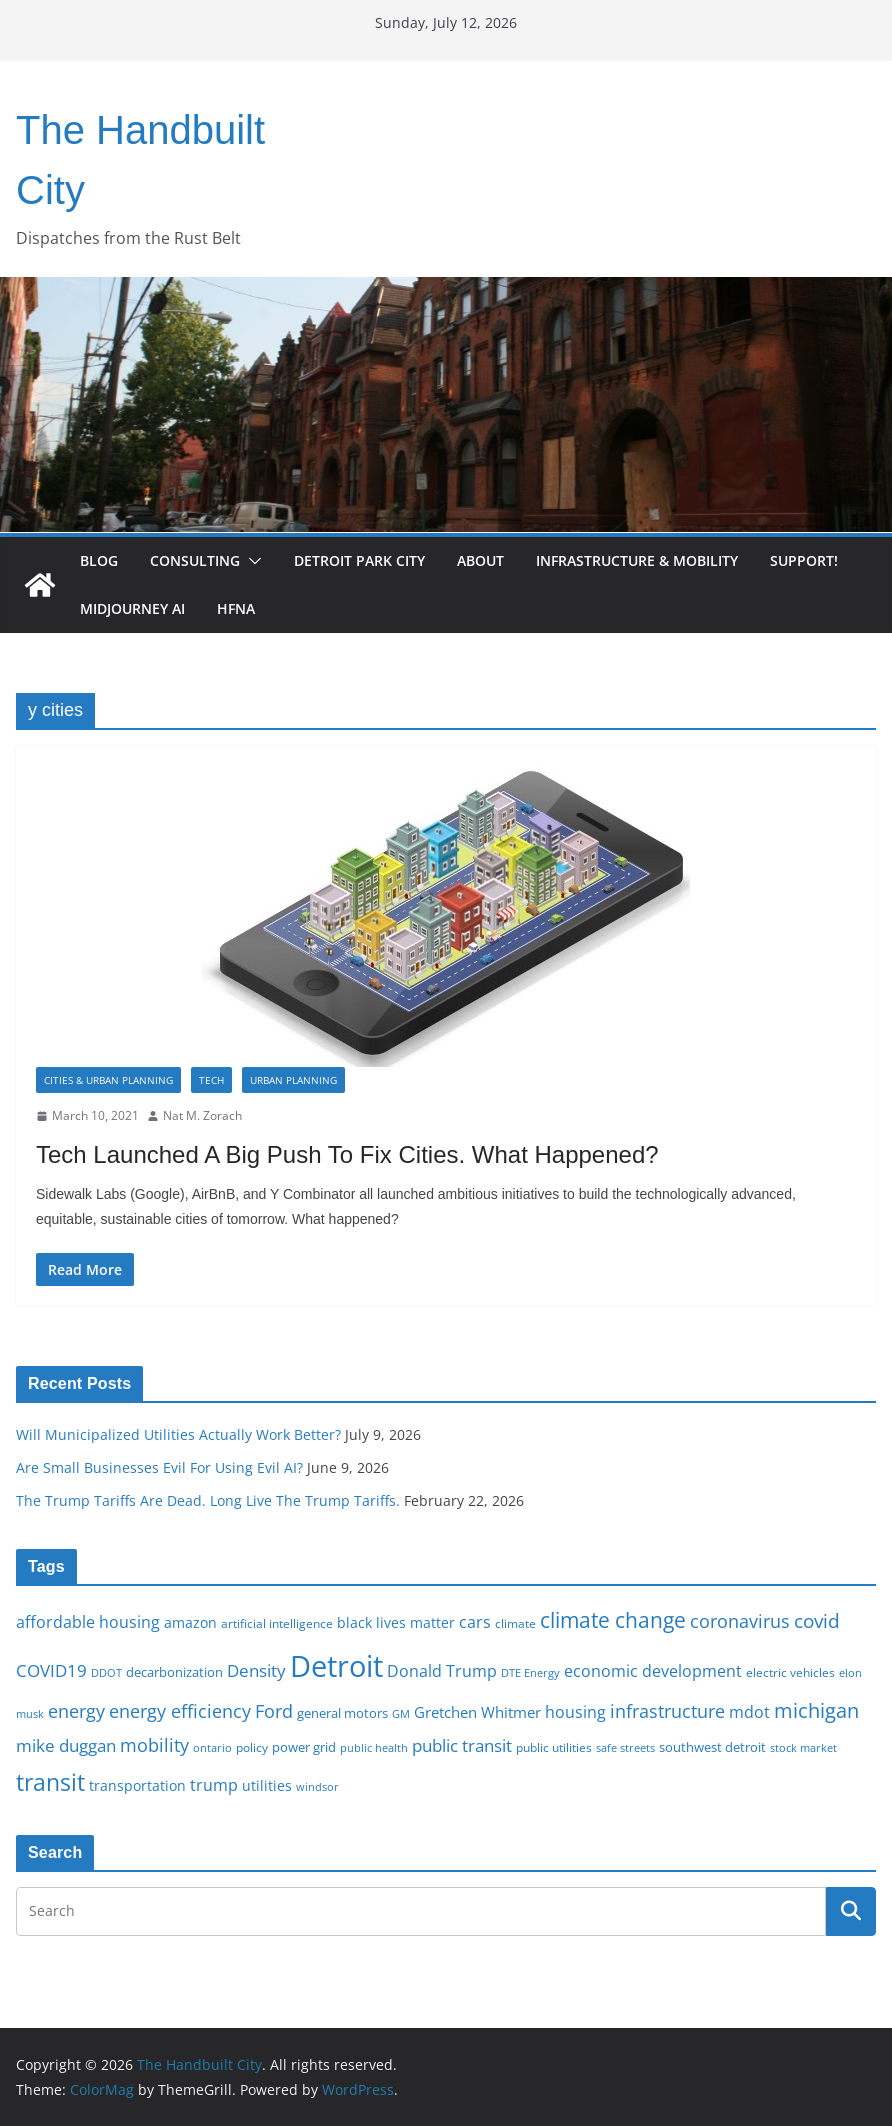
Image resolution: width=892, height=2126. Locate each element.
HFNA (236, 608)
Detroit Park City (359, 560)
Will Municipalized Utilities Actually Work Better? (178, 1434)
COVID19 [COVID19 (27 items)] (51, 1670)
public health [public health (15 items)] (374, 1747)
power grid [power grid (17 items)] (304, 1747)
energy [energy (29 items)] (76, 1711)
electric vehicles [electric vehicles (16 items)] (790, 1672)
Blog (99, 560)
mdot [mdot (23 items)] (749, 1712)
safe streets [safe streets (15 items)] (625, 1747)
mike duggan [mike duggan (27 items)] (66, 1745)
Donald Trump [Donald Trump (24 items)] (442, 1671)
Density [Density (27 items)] (256, 1670)
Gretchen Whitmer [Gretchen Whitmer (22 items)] (477, 1712)
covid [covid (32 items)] (817, 1621)
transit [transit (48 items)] (50, 1782)
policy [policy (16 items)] (252, 1747)
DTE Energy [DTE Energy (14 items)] (530, 1673)
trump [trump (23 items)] (214, 1785)
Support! (804, 560)
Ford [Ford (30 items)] (274, 1710)
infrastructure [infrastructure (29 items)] (667, 1711)
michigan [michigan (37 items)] (816, 1710)
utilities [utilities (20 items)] (267, 1785)
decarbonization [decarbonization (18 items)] (174, 1672)
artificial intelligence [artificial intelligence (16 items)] (277, 1623)
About (480, 560)
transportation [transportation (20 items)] (137, 1785)
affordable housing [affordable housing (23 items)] (88, 1622)
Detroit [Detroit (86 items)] (336, 1666)
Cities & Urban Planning (108, 1080)
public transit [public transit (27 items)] (462, 1745)
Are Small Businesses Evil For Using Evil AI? (159, 1467)
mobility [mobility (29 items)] (154, 1745)
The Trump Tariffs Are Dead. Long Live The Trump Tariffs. (208, 1500)
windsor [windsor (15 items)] (317, 1786)
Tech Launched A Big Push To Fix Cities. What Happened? (347, 1154)
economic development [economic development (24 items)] (653, 1671)
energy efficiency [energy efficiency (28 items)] (180, 1711)
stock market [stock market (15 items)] (803, 1747)
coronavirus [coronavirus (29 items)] (740, 1621)
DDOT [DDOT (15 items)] (106, 1672)
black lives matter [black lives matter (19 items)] (396, 1622)
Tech (211, 1080)
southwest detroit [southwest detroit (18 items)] (712, 1747)
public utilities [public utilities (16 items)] (554, 1747)
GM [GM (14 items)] (401, 1714)
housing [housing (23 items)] (575, 1712)
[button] (251, 561)
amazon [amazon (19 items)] (190, 1622)
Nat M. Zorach (202, 1115)
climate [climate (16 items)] (515, 1623)
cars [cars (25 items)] (475, 1622)
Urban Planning (293, 1080)
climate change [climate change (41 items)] (613, 1619)
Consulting (195, 560)
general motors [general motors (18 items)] (342, 1713)
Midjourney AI (132, 608)
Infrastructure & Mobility (637, 560)
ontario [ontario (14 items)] (212, 1748)
